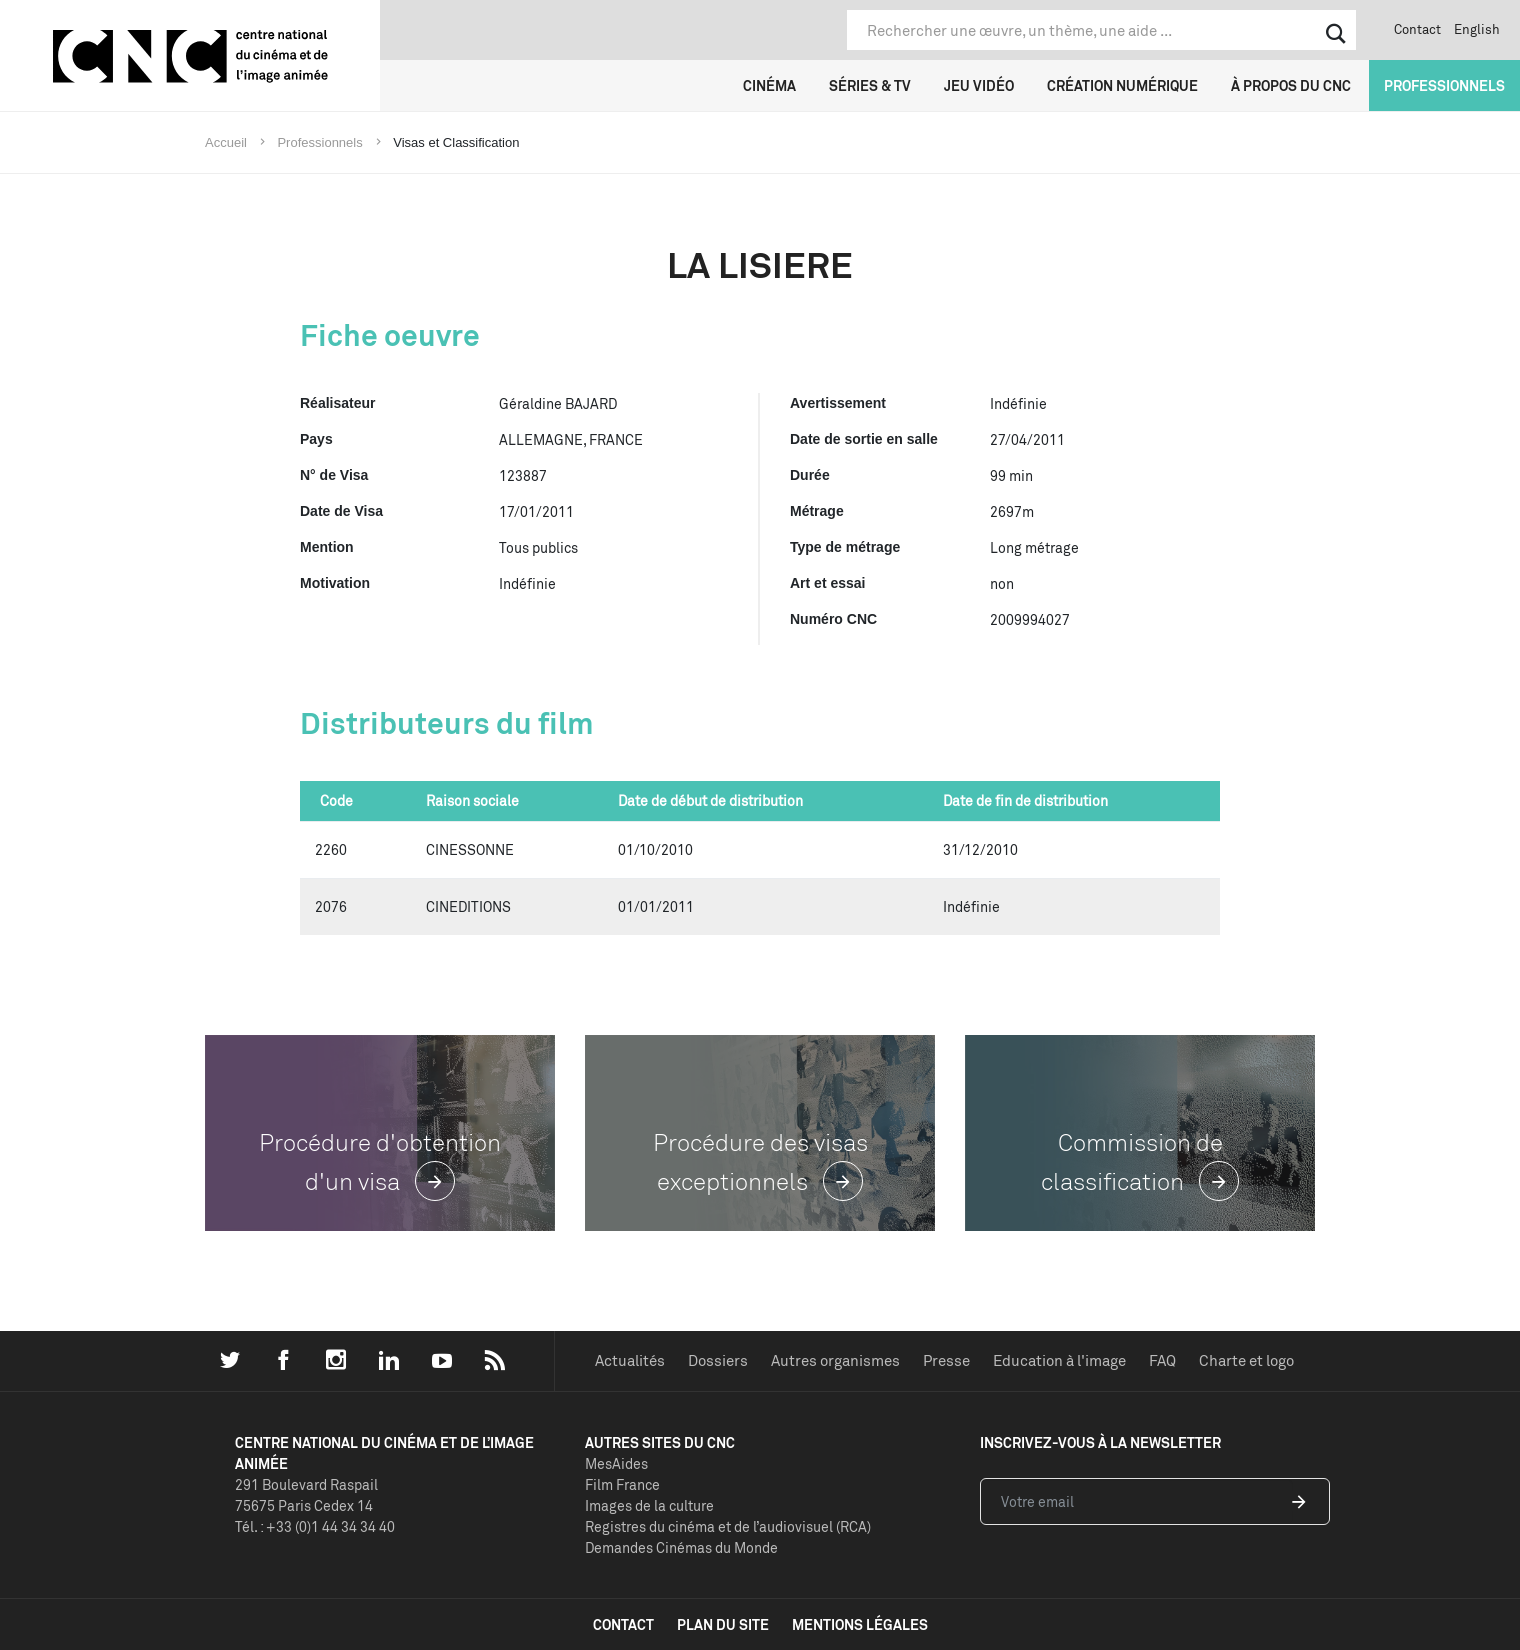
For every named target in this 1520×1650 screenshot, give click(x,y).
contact (623, 1624)
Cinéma (769, 85)
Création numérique (1122, 85)
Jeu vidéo (979, 85)
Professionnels (1444, 85)
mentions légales (860, 1624)
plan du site (723, 1624)
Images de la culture (649, 1505)
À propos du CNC (1291, 85)
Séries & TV (870, 85)
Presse (946, 1360)
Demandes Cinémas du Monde (681, 1547)
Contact (1417, 29)
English (1477, 29)
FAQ (1162, 1360)
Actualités (630, 1360)
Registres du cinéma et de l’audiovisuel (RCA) (728, 1526)
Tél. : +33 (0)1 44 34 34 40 (315, 1526)
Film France (622, 1484)
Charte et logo (1246, 1360)
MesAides (616, 1463)
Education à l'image (1059, 1360)
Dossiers (718, 1360)
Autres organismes (835, 1360)
